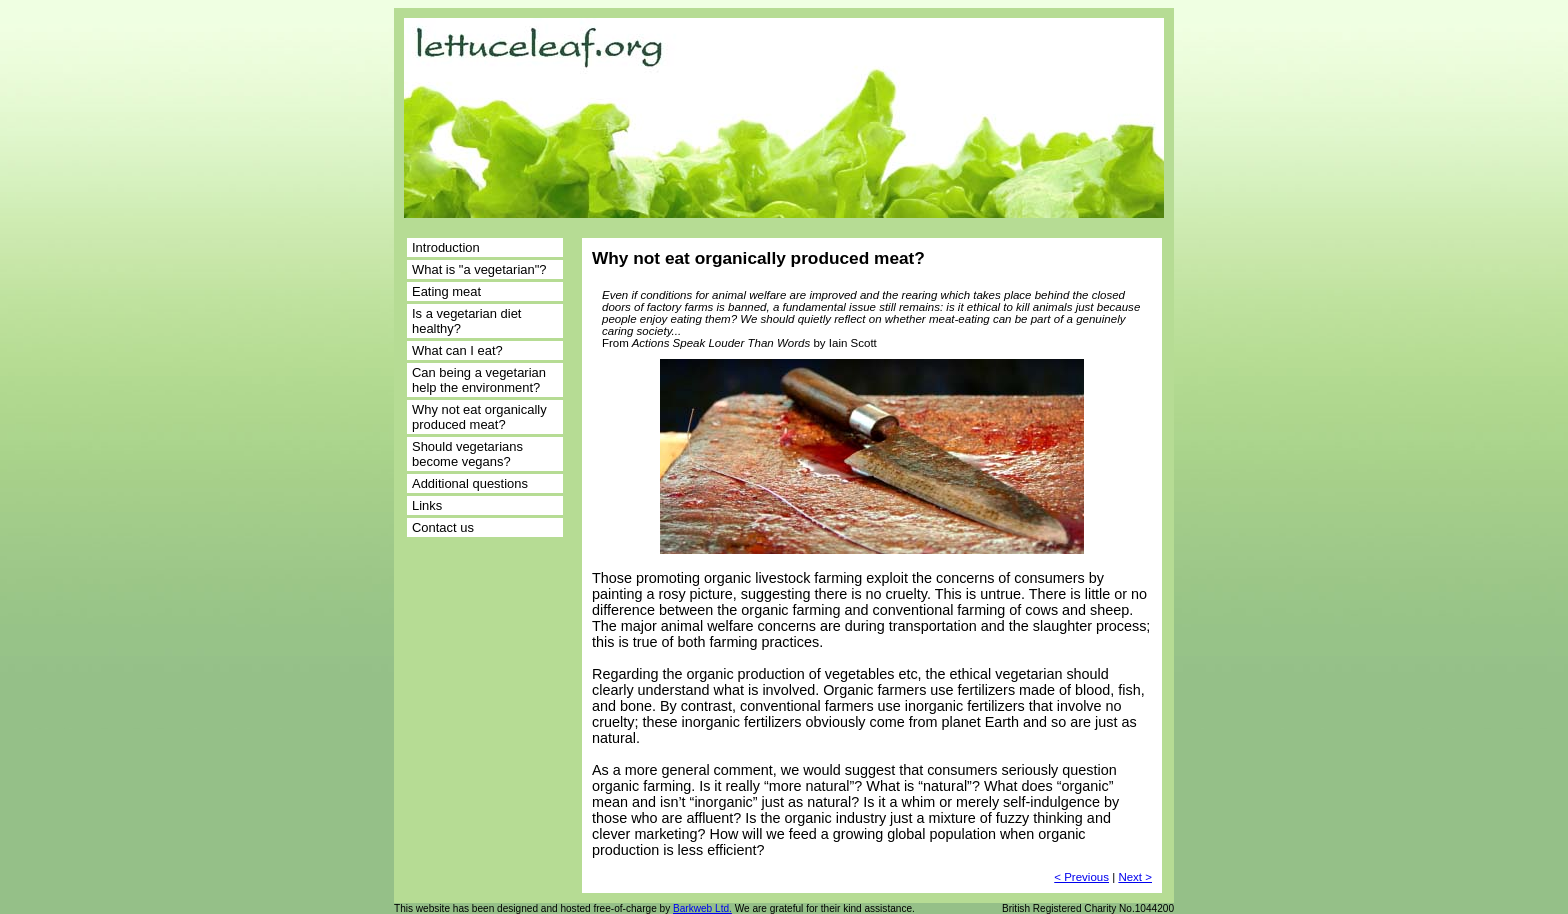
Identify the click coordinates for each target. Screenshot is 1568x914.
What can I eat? (457, 350)
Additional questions (470, 483)
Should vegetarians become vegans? (467, 454)
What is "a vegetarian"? (479, 269)
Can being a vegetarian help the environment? (479, 380)
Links (427, 505)
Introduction (446, 247)
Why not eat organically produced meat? (479, 417)
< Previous (1081, 877)
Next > (1135, 877)
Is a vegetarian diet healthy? (466, 321)
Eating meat (446, 291)
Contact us (443, 527)
